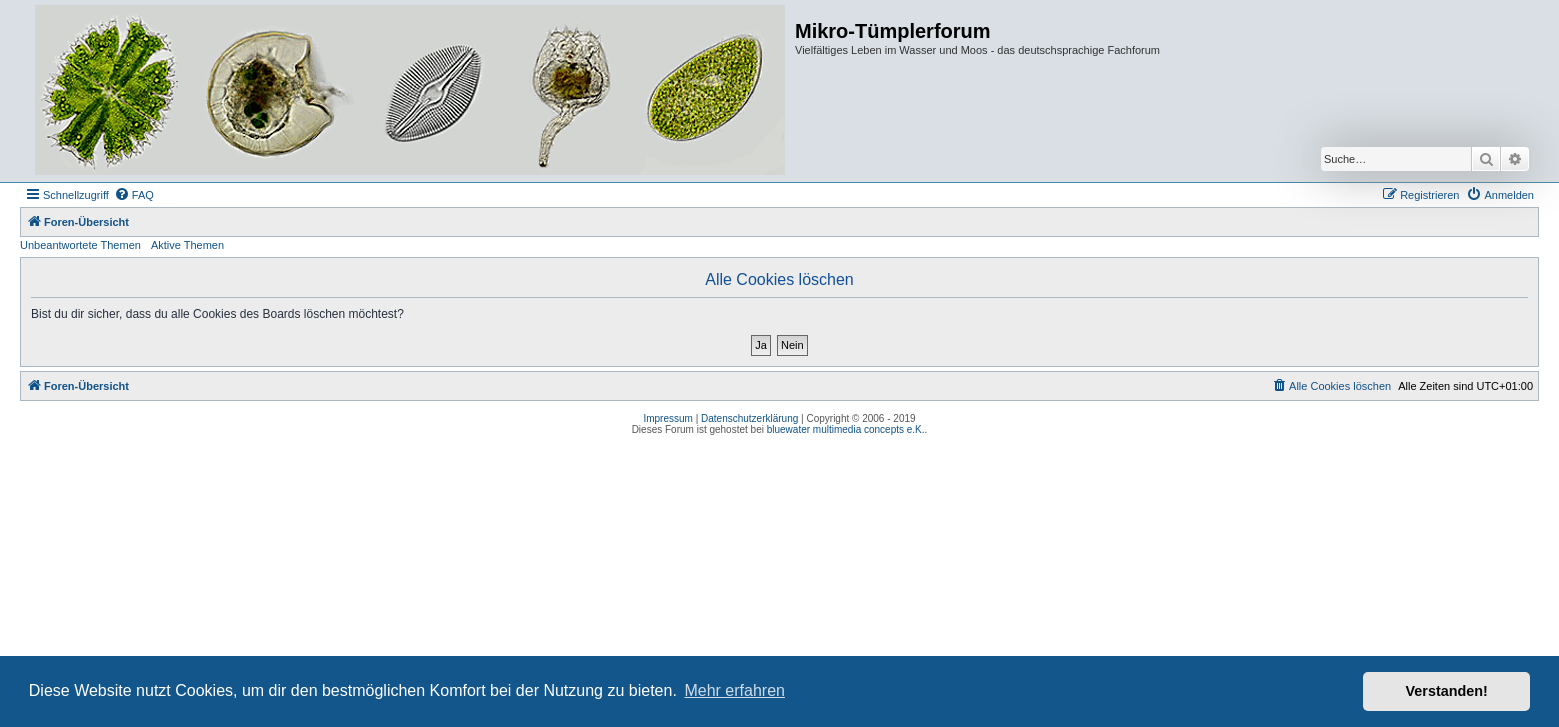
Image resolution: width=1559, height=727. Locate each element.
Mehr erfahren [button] (734, 690)
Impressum (667, 418)
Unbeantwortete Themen (80, 245)
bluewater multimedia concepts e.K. (846, 429)
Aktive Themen (187, 245)
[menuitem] (134, 195)
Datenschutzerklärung (749, 418)
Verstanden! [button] (1447, 691)
